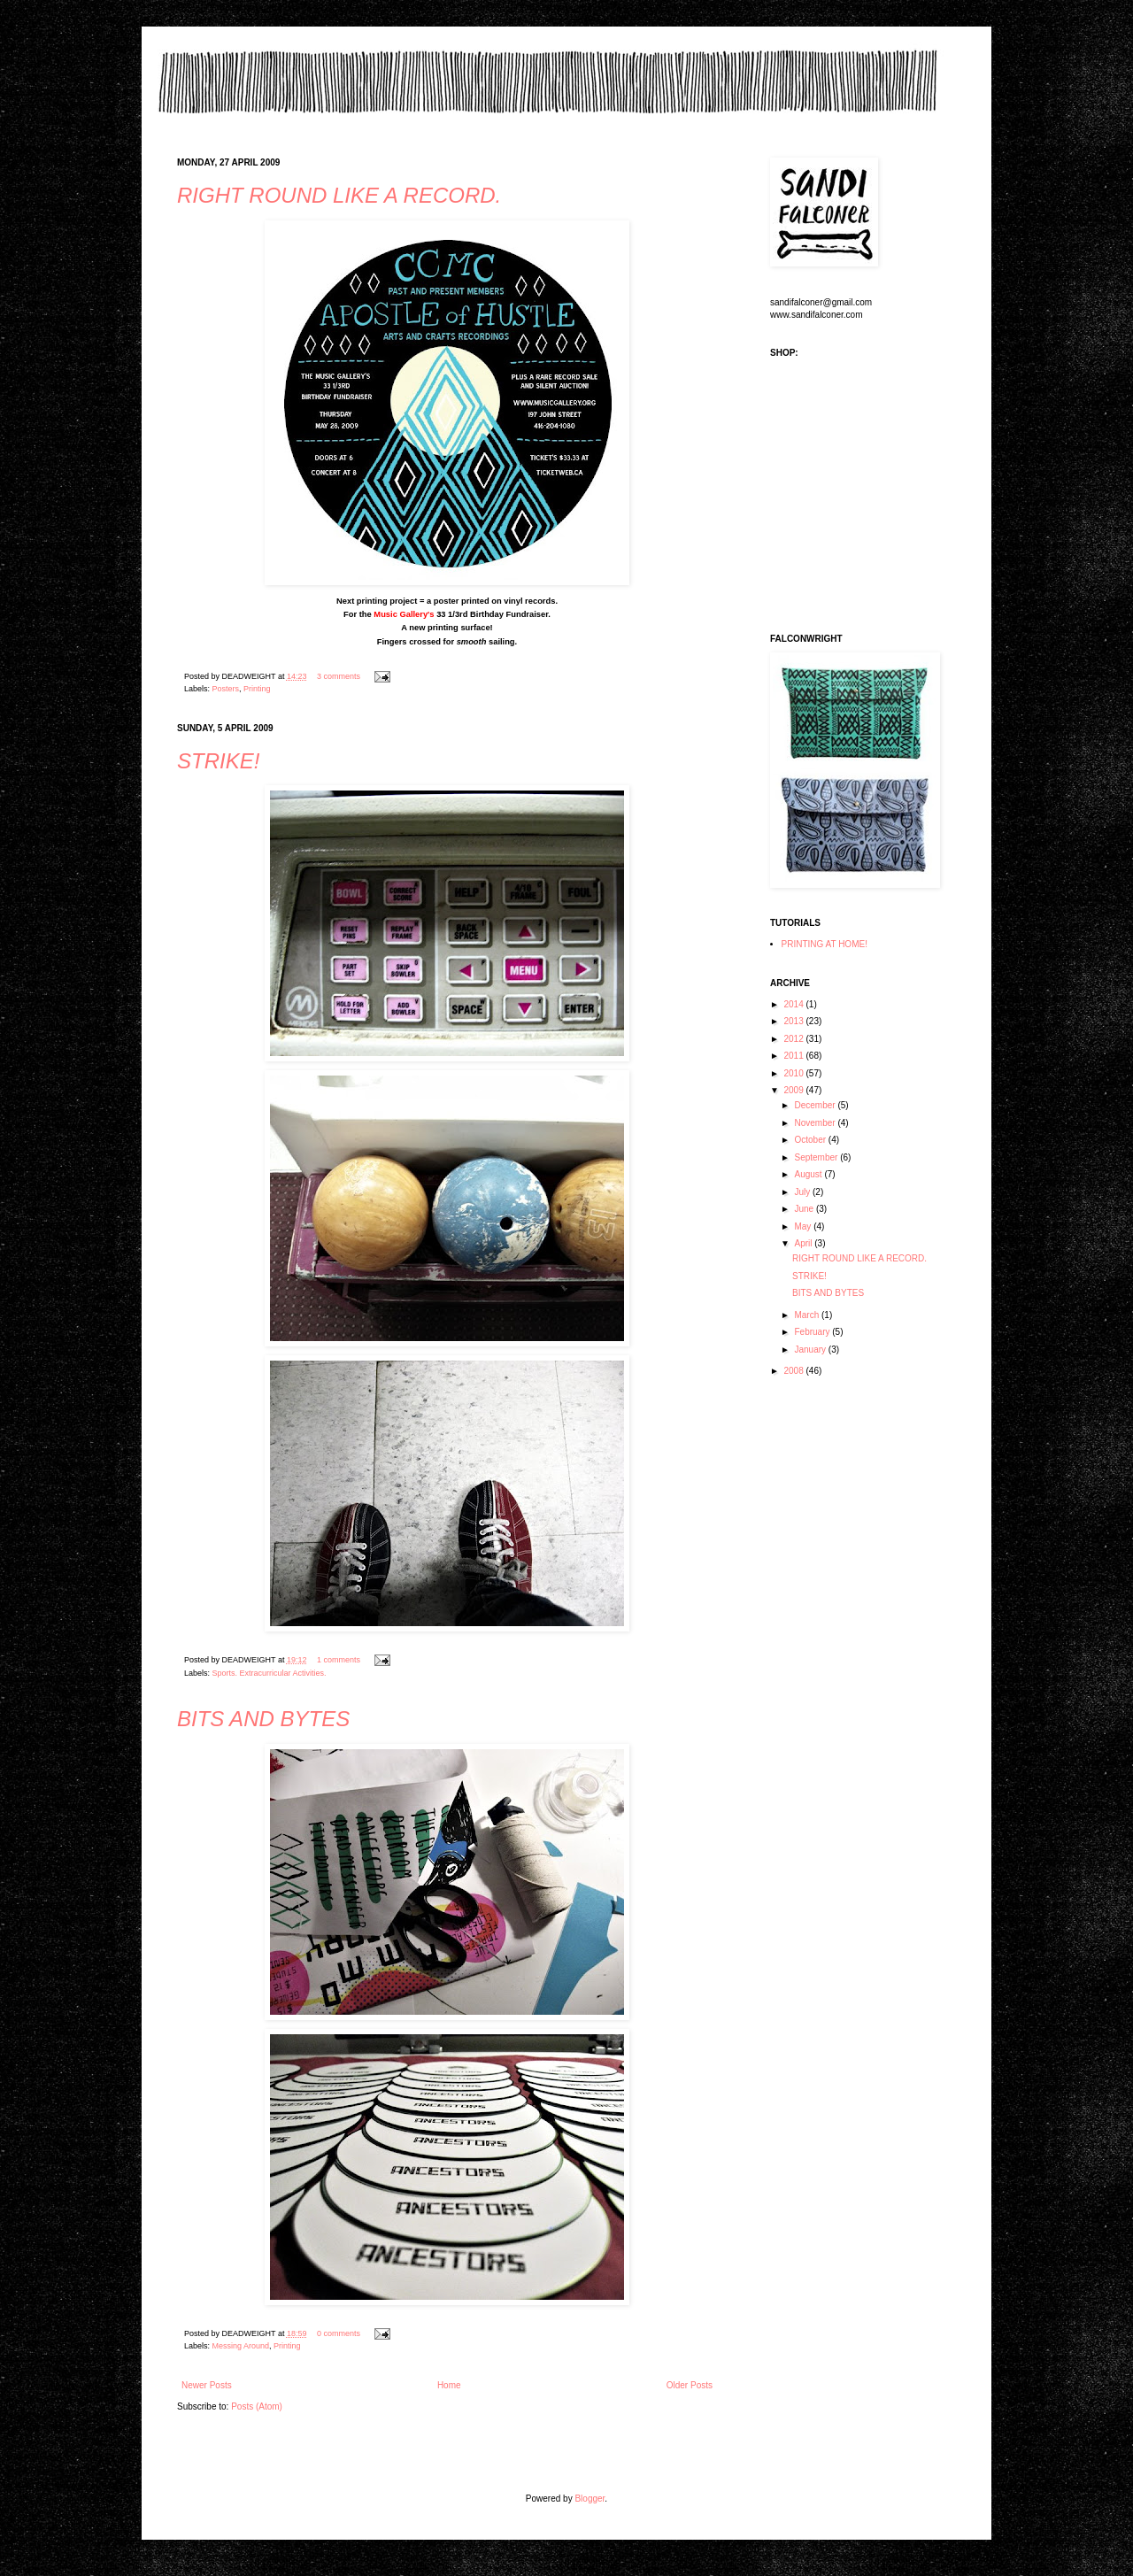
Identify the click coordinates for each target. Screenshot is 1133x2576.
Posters (226, 688)
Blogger (589, 2498)
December (815, 1105)
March (807, 1315)
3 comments (338, 676)
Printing (257, 688)
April (804, 1243)
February (813, 1332)
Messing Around (241, 2345)
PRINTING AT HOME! (824, 944)
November (815, 1123)
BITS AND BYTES (263, 1719)
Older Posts (690, 2385)
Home (449, 2385)
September (817, 1157)
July (803, 1192)
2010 (794, 1073)
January (811, 1349)
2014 (794, 1004)
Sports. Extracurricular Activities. (269, 1673)
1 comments (338, 1659)
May (803, 1226)
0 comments (338, 2333)
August (809, 1174)
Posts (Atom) (256, 2406)
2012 (794, 1039)
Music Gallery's (404, 614)
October (811, 1140)
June (804, 1209)
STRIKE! (218, 761)
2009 (794, 1090)
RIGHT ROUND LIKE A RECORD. (339, 195)
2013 (794, 1021)
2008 (794, 1371)
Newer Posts (206, 2385)
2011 (794, 1055)
